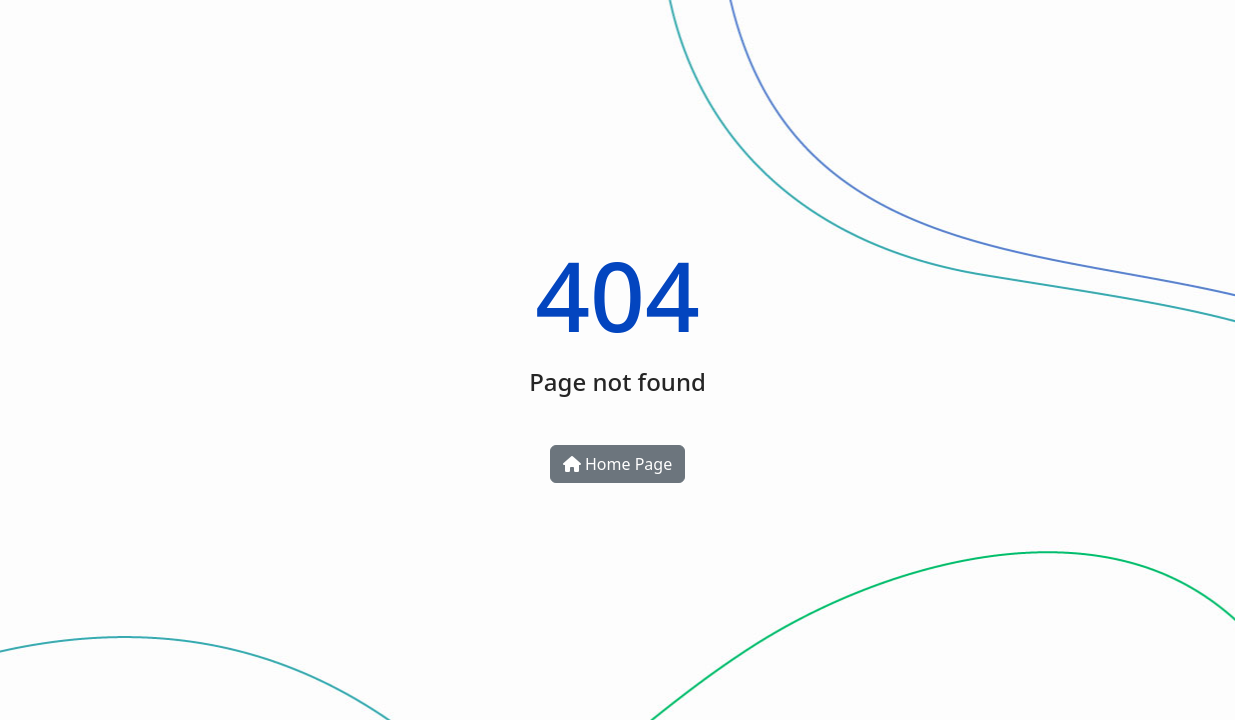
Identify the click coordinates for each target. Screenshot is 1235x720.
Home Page (617, 464)
